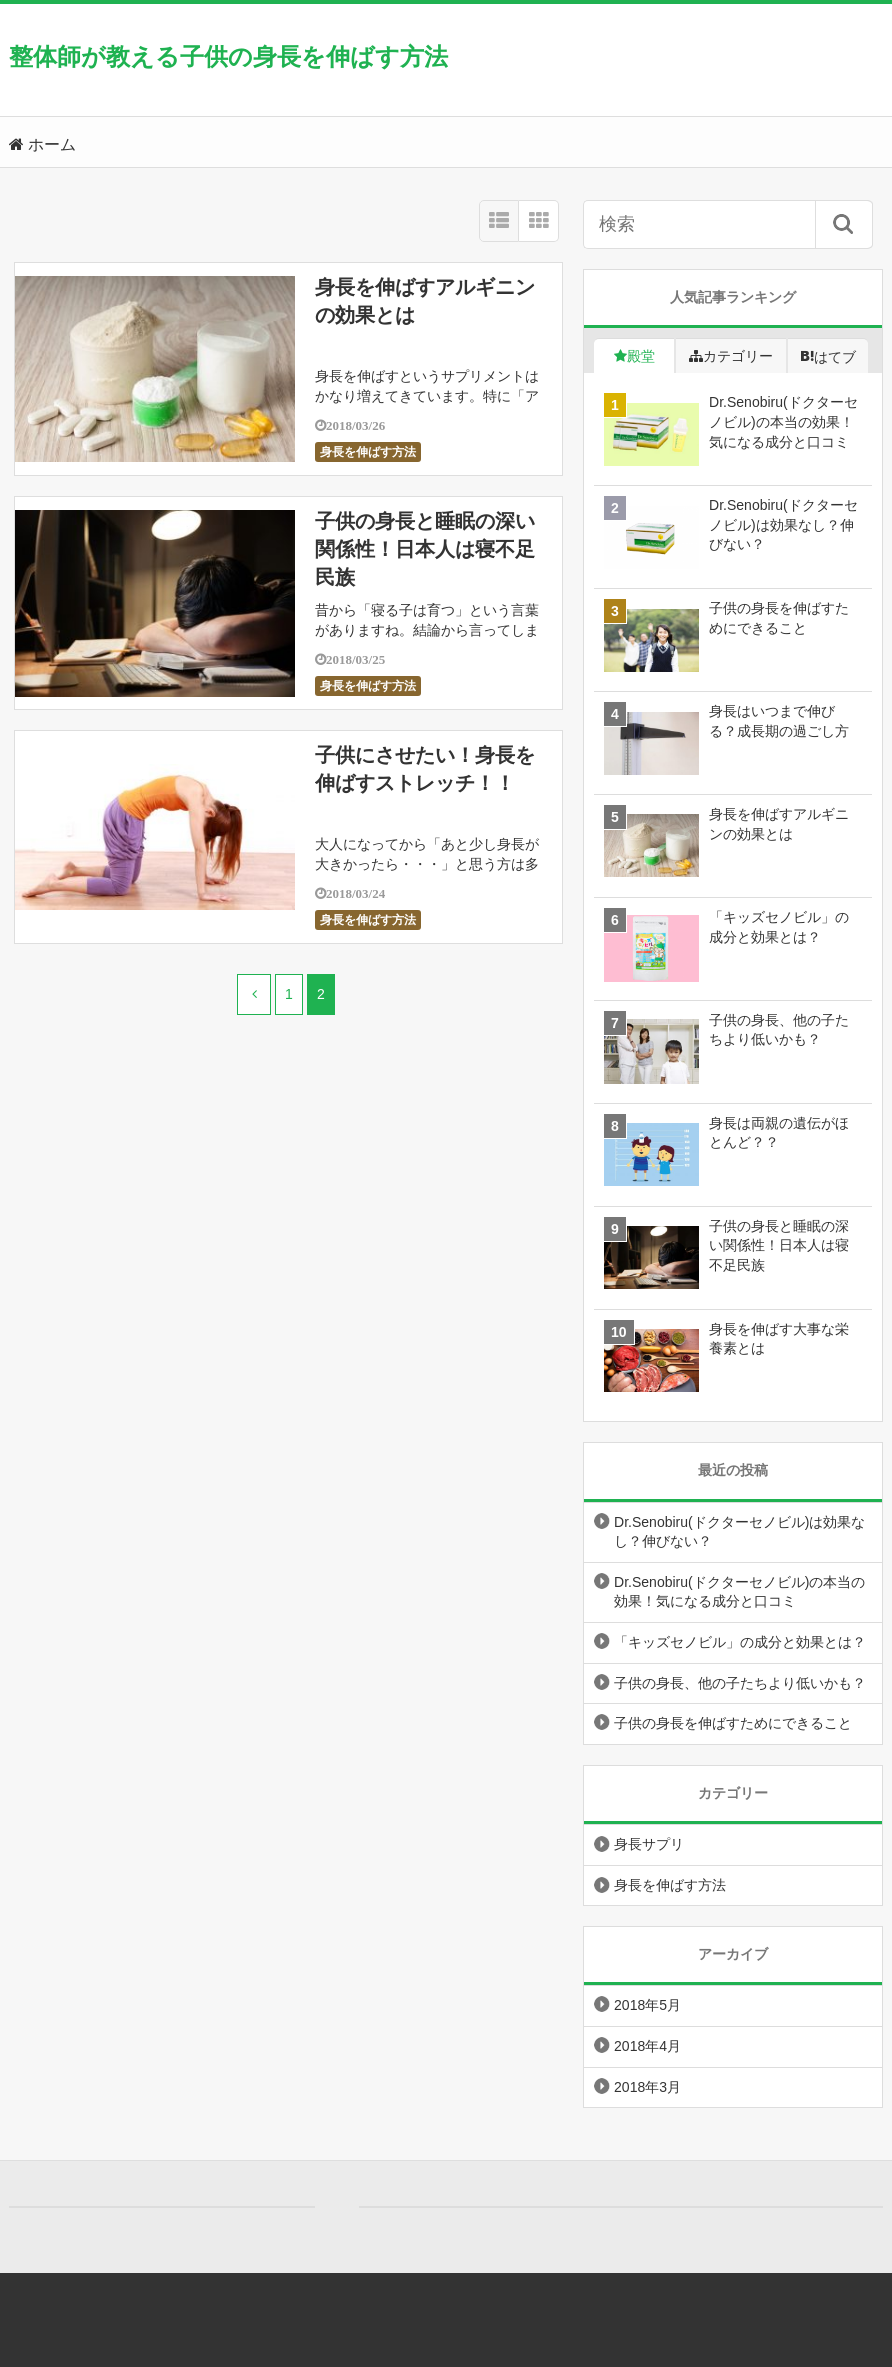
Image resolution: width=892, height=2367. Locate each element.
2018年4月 (647, 2046)
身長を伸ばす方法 (368, 452)
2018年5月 (647, 2005)
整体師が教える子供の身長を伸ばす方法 (228, 56)
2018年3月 (647, 2087)
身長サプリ (649, 1844)
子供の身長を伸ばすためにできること (733, 1723)
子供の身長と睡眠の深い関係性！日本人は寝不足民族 (425, 549)
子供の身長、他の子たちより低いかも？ (740, 1683)
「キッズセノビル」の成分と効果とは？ (740, 1642)
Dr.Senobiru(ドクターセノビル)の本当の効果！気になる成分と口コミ (739, 1592)
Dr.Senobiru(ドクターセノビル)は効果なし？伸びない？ (739, 1532)
